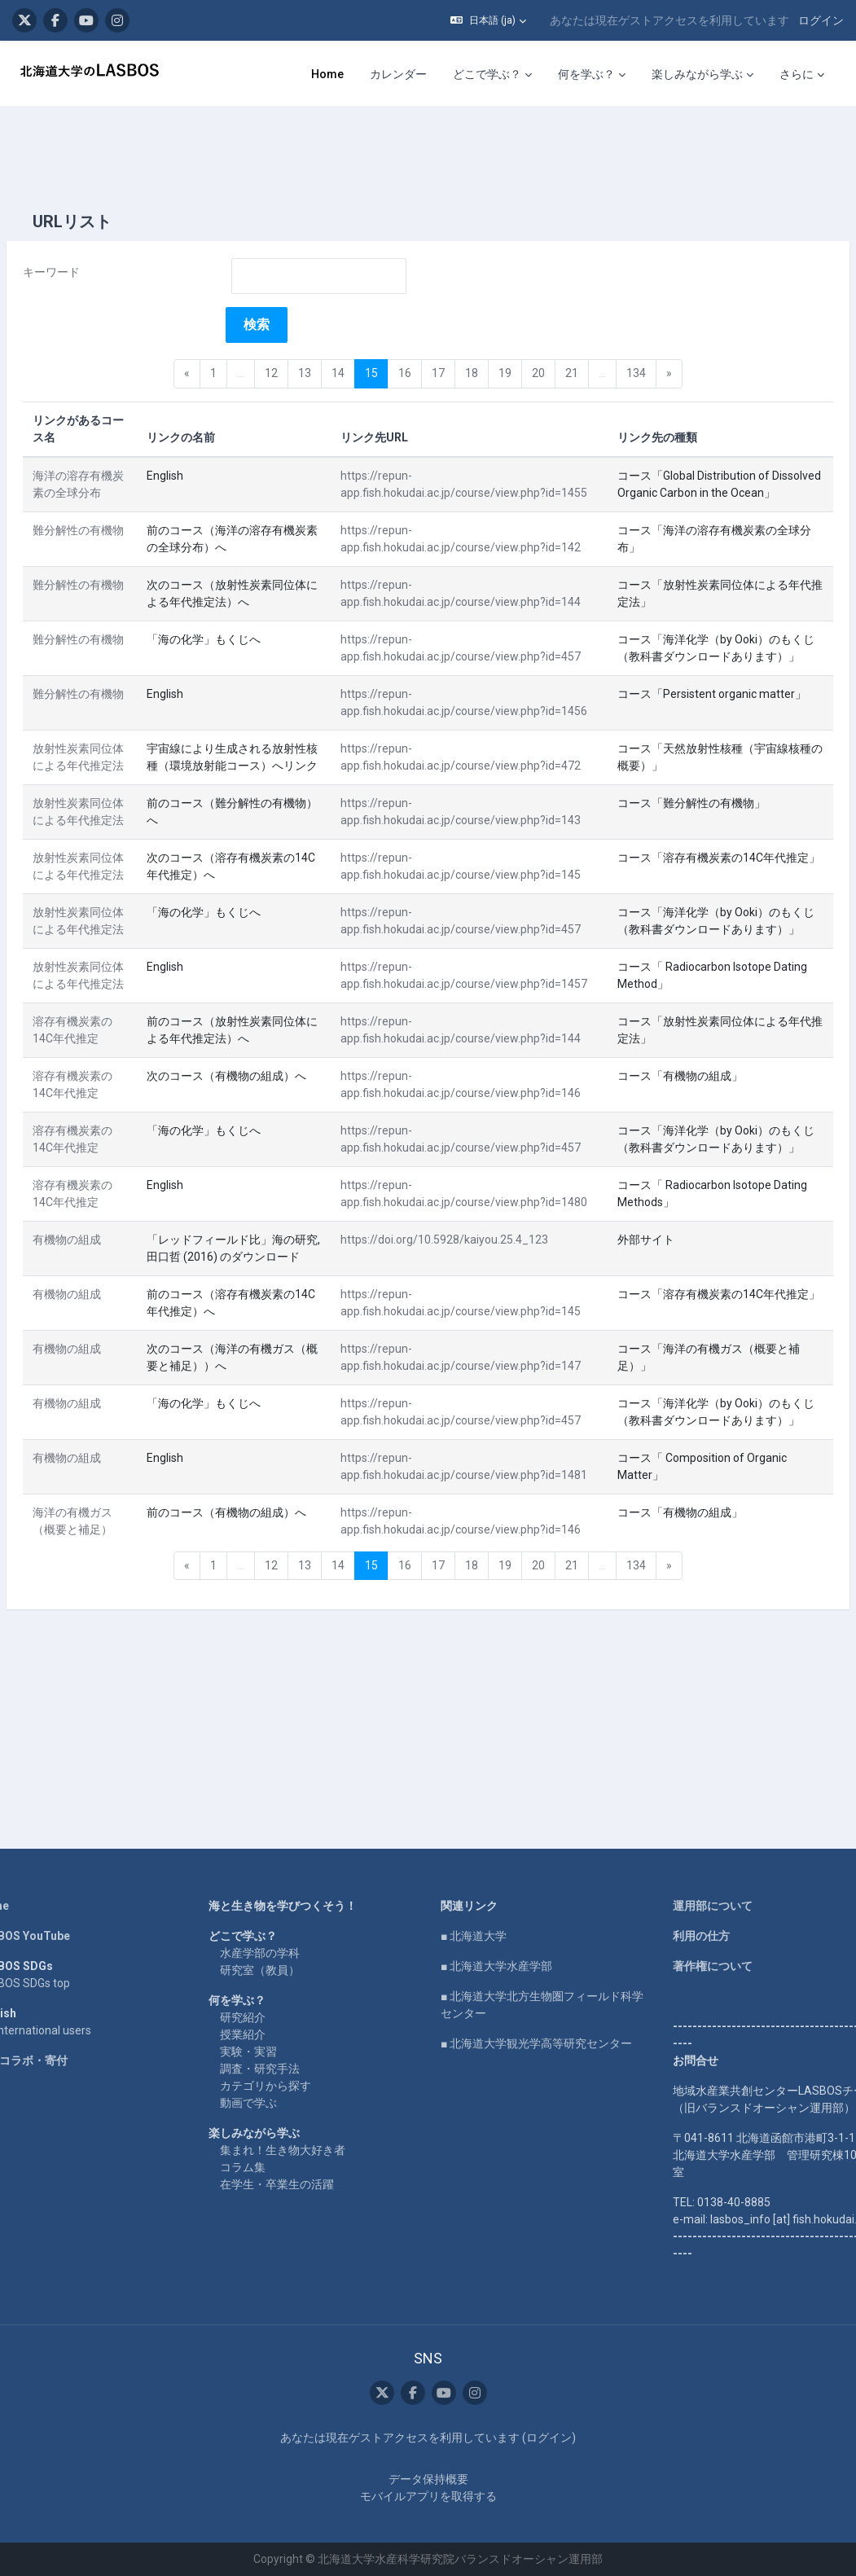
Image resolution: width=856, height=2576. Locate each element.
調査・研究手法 (278, 2034)
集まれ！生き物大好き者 (300, 2115)
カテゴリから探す (283, 2051)
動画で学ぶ (266, 2068)
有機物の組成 (106, 1327)
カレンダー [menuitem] (398, 74)
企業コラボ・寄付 (57, 2026)
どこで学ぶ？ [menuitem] (487, 74)
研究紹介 (260, 1983)
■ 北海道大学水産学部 (496, 1931)
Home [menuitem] (327, 74)
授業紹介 (260, 2000)
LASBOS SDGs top (59, 1948)
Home (28, 1871)
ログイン (821, 20)
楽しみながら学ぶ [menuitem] (697, 74)
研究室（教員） (278, 1935)
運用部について (694, 1871)
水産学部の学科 (278, 1918)
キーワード (90, 223)
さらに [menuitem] (796, 74)
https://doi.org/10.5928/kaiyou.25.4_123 (442, 1327)
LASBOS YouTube (59, 1901)
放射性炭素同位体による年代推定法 (111, 751)
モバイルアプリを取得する (428, 2496)
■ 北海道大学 (474, 1901)
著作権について (694, 1931)
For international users (69, 1996)
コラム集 (260, 2132)
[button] (488, 20)
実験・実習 (266, 2017)
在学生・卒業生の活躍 (295, 2150)
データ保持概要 (428, 2479)
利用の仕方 (682, 1901)
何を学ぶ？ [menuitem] (586, 74)
